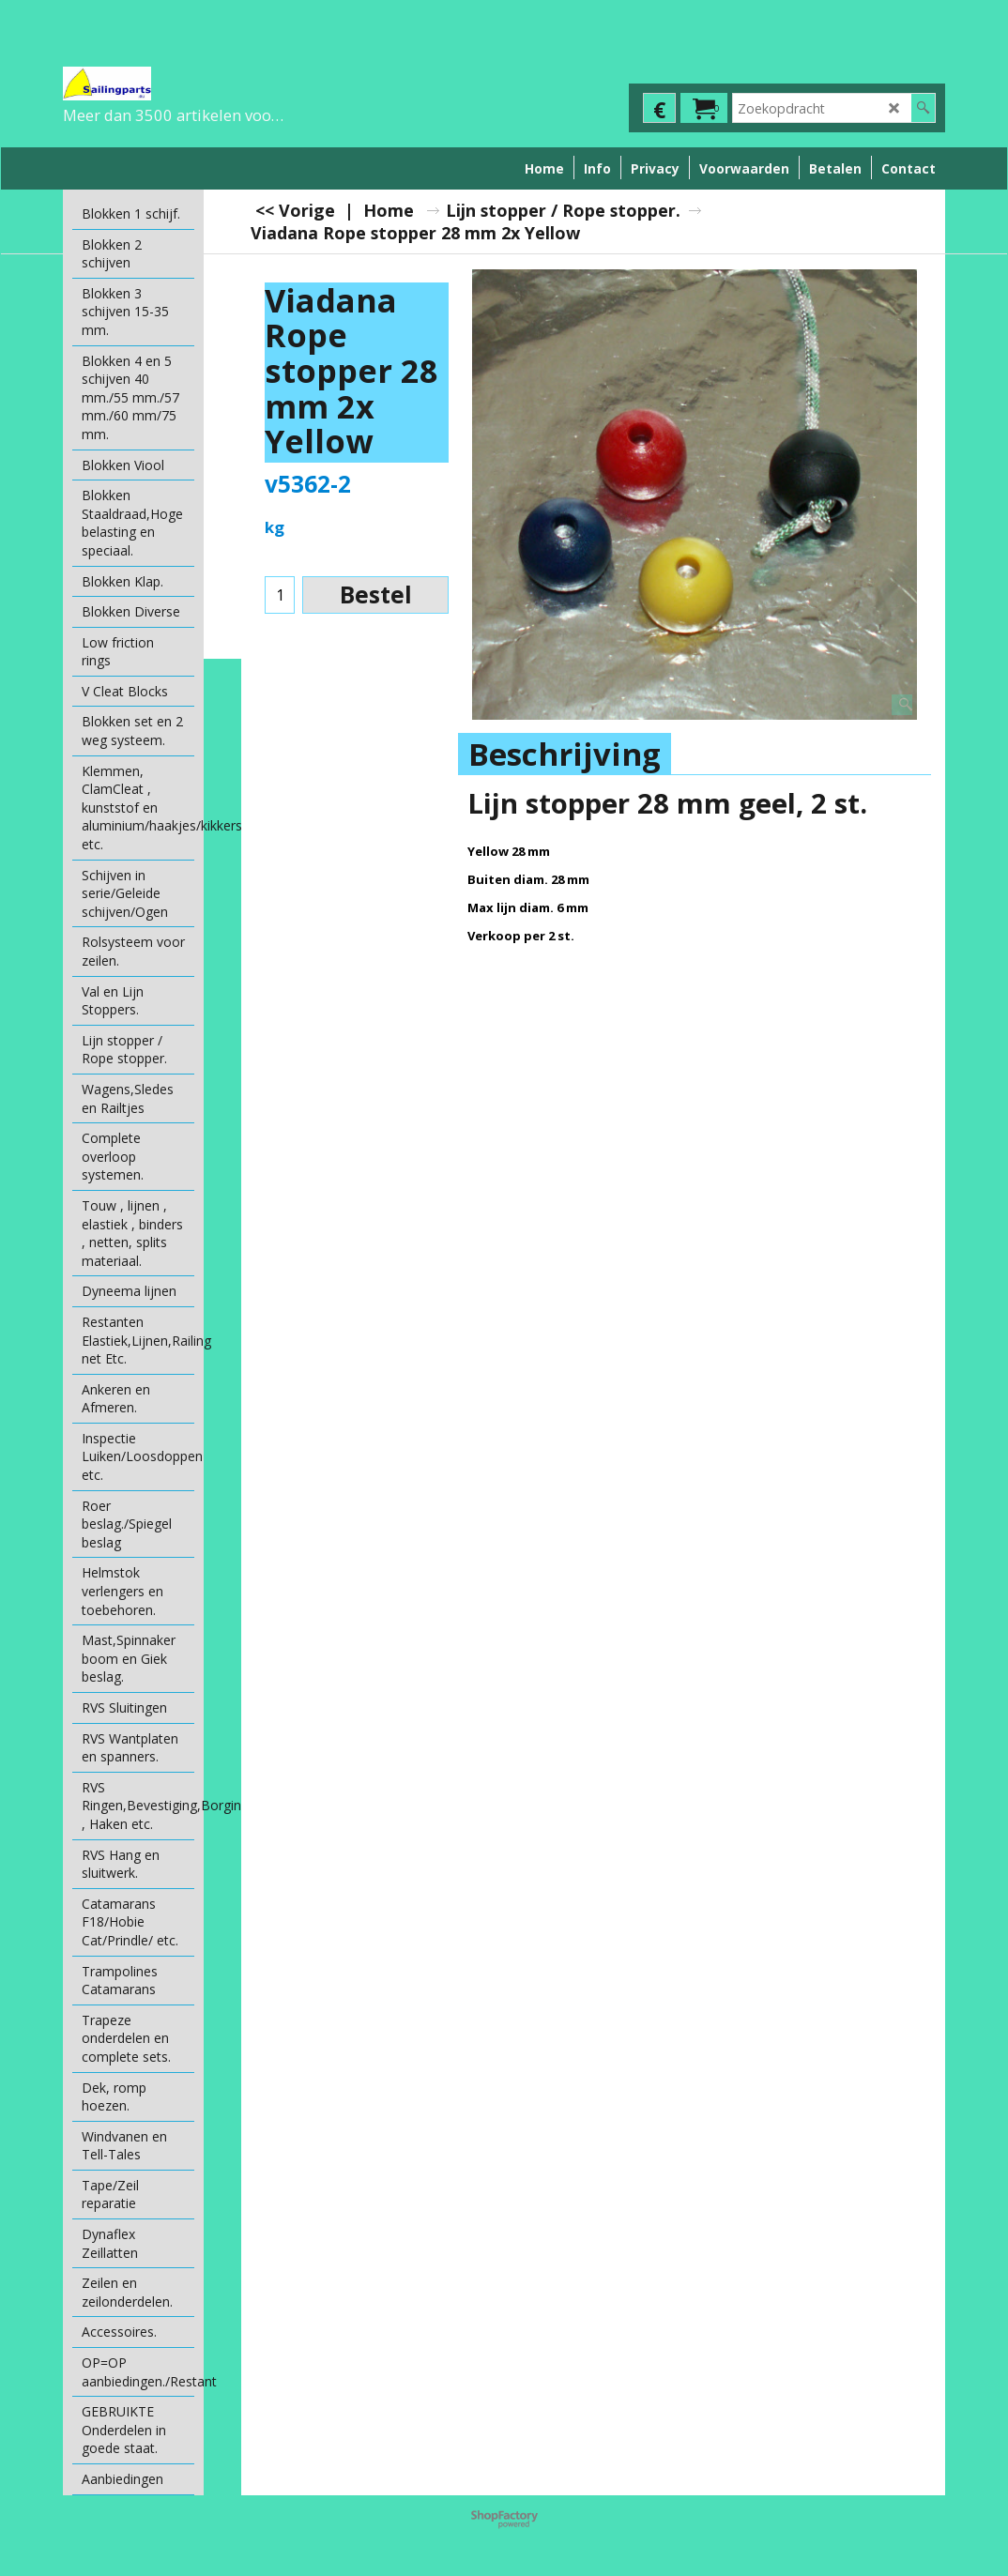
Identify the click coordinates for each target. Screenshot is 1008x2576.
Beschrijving (564, 754)
